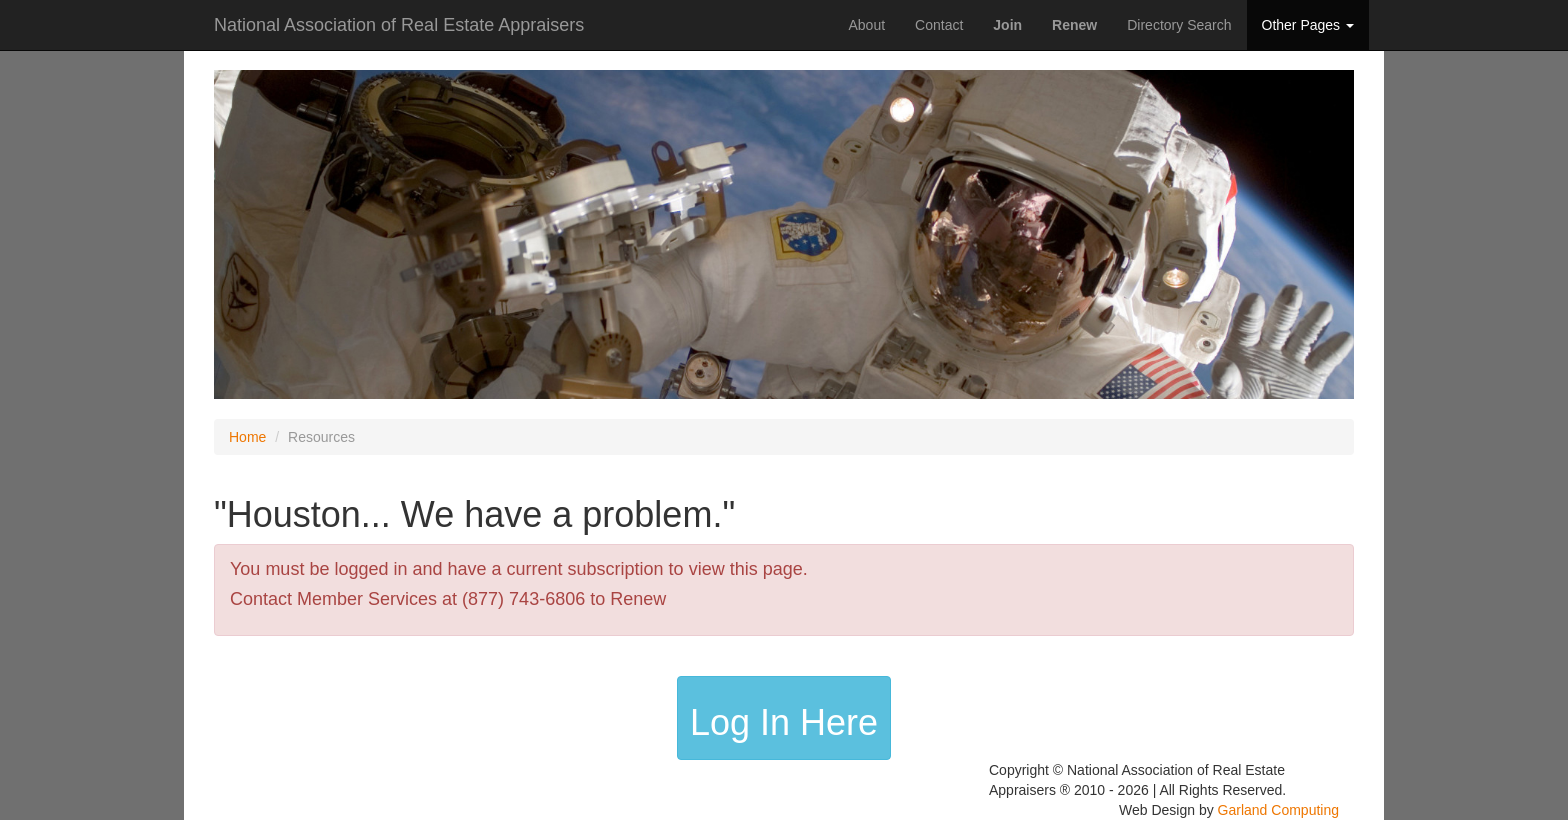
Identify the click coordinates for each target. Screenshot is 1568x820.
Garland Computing (1278, 810)
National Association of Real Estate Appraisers (399, 22)
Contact (939, 25)
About (866, 25)
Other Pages (1308, 25)
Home (247, 437)
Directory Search (1179, 25)
